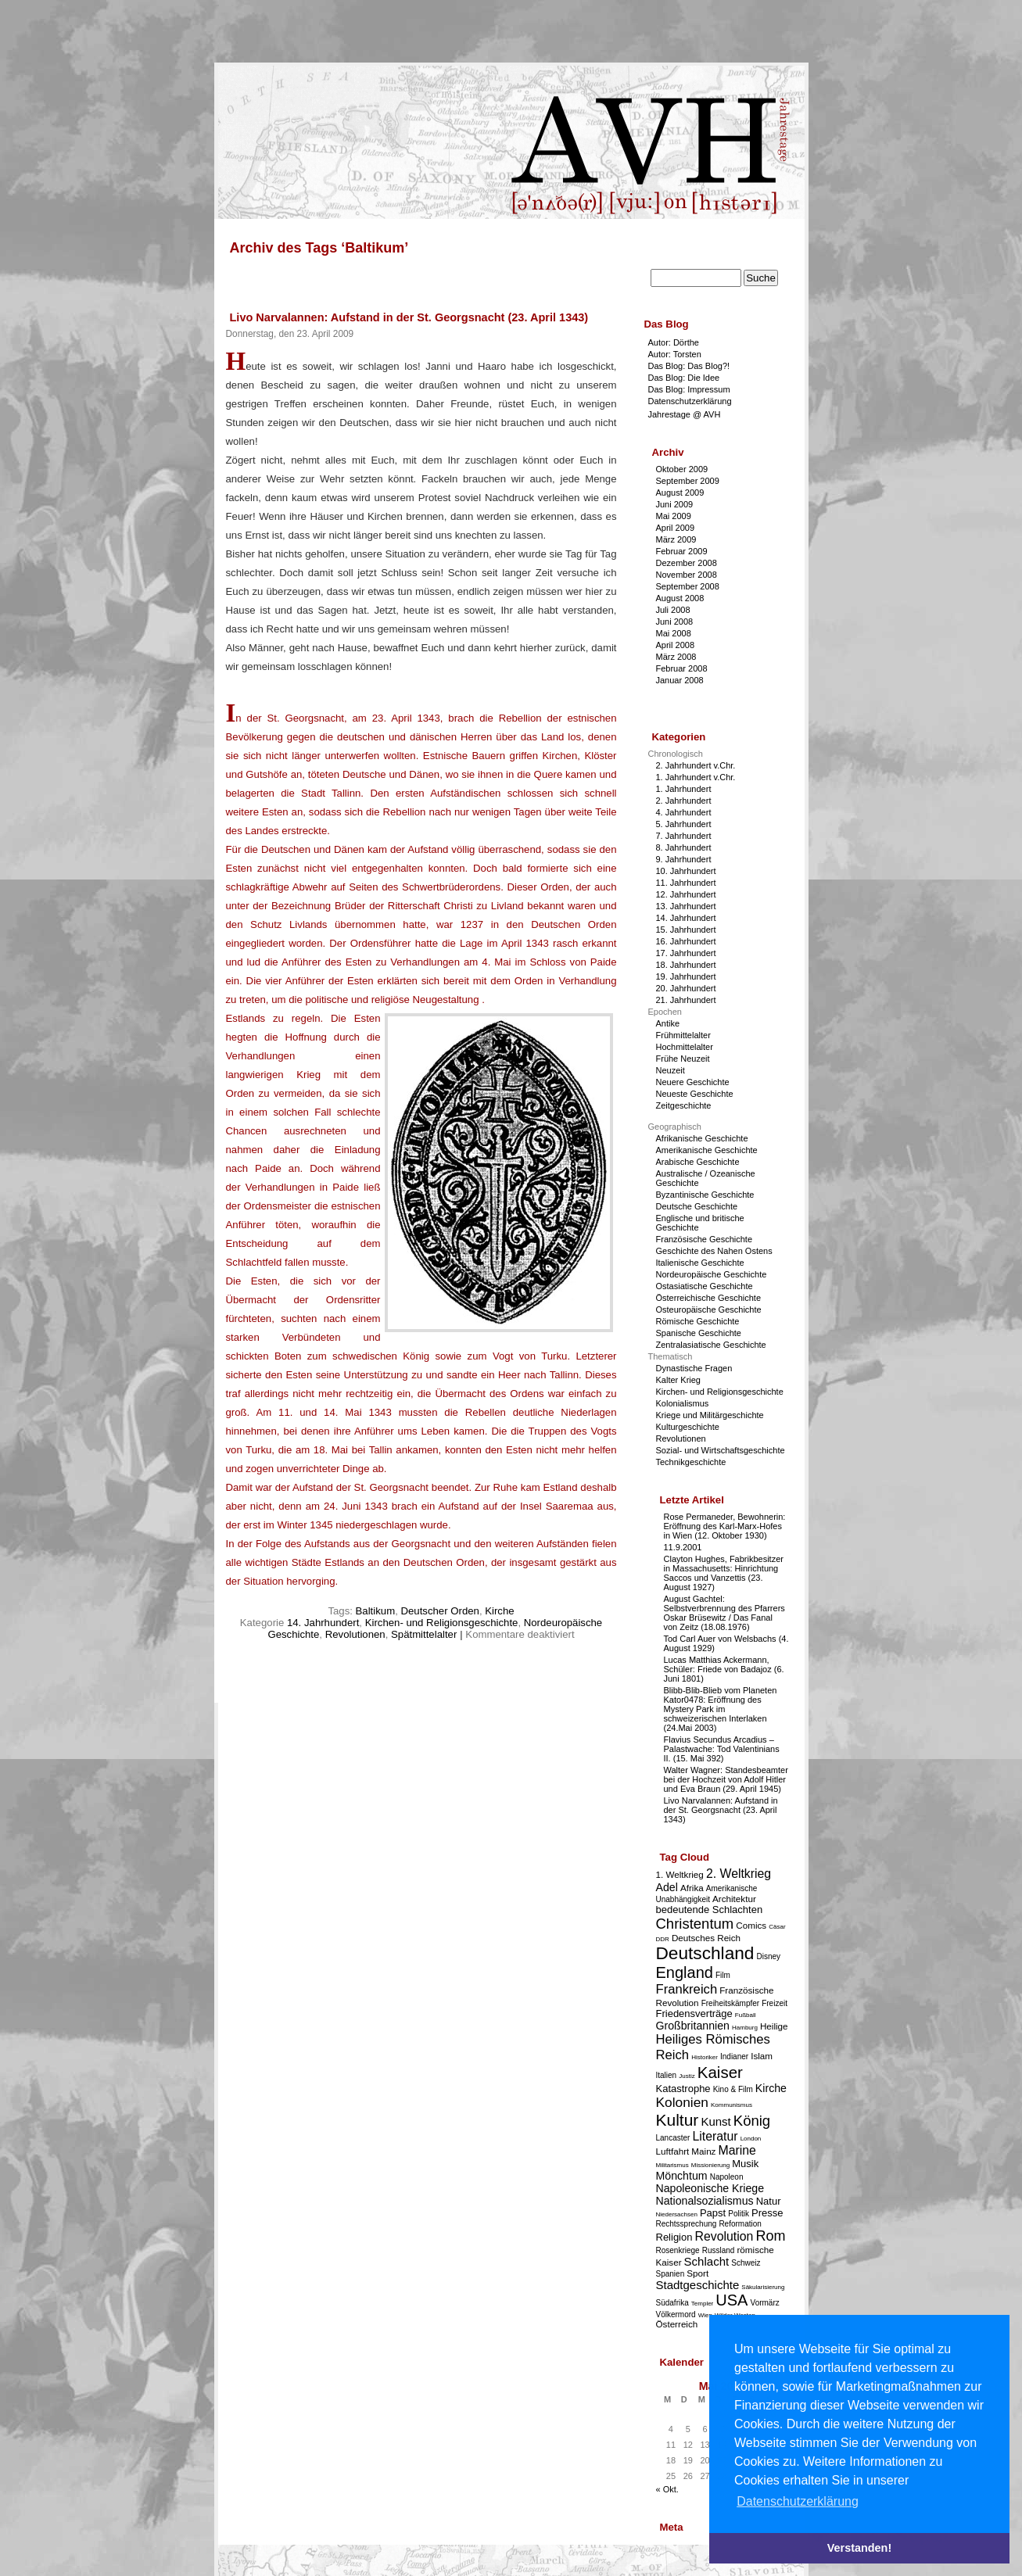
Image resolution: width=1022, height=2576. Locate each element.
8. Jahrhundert (684, 847)
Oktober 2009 (682, 469)
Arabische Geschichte (698, 1161)
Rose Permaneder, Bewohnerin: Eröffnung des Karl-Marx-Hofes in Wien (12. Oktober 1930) (725, 1526)
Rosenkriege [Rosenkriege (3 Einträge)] (678, 2250)
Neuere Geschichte (693, 1082)
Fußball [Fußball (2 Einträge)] (745, 2015)
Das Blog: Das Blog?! (689, 366)
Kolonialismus (682, 1403)
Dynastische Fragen (694, 1368)
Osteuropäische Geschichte (709, 1309)
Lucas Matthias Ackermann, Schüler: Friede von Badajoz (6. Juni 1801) (724, 1669)
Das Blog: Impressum (689, 389)
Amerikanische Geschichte (707, 1150)
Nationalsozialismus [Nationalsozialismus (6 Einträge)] (705, 2200)
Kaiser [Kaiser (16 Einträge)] (720, 2072)
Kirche (499, 1611)
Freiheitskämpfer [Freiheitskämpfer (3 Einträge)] (730, 2003)
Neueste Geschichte (694, 1093)
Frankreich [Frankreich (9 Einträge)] (687, 1989)
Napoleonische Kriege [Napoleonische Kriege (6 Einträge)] (710, 2188)
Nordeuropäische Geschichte (711, 1274)
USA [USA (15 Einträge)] (731, 2300)
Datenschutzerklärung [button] (798, 2501)
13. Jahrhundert (686, 906)
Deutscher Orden (439, 1611)
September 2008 (687, 586)
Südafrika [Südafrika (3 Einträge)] (672, 2302)
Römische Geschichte (698, 1321)
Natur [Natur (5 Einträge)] (768, 2201)
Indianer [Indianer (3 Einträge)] (734, 2056)
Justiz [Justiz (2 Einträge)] (686, 2076)
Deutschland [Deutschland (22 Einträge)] (705, 1953)
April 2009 (675, 527)
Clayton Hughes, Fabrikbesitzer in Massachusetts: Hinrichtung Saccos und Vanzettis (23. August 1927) (724, 1573)
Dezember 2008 (686, 563)
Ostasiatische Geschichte (704, 1286)
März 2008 (676, 656)
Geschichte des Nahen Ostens (714, 1251)
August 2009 (680, 492)
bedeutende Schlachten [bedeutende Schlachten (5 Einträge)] (709, 1909)
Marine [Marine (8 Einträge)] (737, 2150)
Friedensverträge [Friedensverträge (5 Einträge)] (694, 2013)
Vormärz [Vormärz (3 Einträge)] (765, 2302)
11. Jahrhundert (686, 882)
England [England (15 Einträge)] (684, 1972)
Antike (668, 1023)
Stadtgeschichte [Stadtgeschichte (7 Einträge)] (698, 2284)
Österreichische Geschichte (709, 1297)
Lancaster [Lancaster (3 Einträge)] (673, 2138)
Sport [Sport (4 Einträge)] (697, 2273)
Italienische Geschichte (700, 1262)
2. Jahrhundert (684, 800)
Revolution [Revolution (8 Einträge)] (724, 2236)
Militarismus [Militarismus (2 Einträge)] (672, 2165)
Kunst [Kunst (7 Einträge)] (715, 2121)
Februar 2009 (682, 551)
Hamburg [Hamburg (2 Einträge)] (745, 2027)
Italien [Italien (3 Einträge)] (666, 2075)
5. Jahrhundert (684, 824)
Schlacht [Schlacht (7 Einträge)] (707, 2261)
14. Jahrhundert (323, 1622)
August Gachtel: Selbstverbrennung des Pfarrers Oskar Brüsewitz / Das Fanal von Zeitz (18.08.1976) (724, 1613)
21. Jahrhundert (686, 1000)
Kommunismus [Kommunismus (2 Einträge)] (731, 2104)
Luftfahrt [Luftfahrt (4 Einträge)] (673, 2151)
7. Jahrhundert (684, 835)
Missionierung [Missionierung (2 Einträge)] (710, 2165)
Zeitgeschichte (684, 1105)
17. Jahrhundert (686, 953)
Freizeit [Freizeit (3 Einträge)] (774, 2003)
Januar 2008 (680, 680)
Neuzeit (670, 1070)
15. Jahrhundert (686, 929)
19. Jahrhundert (686, 976)
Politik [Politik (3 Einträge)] (738, 2213)
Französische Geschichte (704, 1239)
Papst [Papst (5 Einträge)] (713, 2213)
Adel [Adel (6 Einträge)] (667, 1887)
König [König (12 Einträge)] (751, 2120)
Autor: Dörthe (673, 342)
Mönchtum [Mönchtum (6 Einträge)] (682, 2175)
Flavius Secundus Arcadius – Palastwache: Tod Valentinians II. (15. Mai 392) (722, 1749)
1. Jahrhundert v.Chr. (696, 777)
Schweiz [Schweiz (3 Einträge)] (745, 2263)
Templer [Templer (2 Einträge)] (702, 2303)
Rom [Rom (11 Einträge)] (770, 2236)
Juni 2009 (675, 504)
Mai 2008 (673, 633)
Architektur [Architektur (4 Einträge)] (734, 1898)
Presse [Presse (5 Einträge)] (767, 2213)
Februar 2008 (682, 668)
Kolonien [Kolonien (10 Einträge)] (682, 2102)
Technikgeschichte (691, 1462)
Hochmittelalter (684, 1047)
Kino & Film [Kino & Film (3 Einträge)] (733, 2089)
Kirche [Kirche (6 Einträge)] (771, 2088)
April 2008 (675, 645)
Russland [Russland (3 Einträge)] (718, 2250)
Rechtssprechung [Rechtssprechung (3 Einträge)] (686, 2224)
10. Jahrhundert (686, 871)
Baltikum (376, 1611)
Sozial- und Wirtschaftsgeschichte (720, 1450)
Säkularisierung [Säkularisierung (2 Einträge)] (762, 2287)
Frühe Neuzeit (683, 1058)
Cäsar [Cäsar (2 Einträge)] (777, 1926)
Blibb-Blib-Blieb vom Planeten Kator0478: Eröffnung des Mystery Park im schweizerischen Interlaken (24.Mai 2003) (720, 1709)
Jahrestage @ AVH (684, 414)
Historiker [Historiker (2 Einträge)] (704, 2057)
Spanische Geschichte (698, 1333)
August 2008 (680, 598)
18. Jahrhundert (686, 964)
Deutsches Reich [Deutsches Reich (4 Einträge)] (706, 1938)
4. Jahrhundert (684, 812)
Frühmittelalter (683, 1035)
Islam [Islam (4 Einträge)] (762, 2056)
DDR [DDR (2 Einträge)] (662, 1939)
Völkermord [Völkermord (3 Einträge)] (676, 2314)
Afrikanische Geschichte (702, 1138)
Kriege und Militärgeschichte (710, 1415)
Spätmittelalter (424, 1634)
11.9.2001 (683, 1547)
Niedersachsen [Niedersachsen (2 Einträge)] (676, 2214)
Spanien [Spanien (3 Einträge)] (670, 2274)
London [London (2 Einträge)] (751, 2138)
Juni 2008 (675, 621)
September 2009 (687, 480)
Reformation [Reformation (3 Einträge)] (740, 2224)
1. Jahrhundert (684, 789)
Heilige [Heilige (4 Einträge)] (774, 2026)
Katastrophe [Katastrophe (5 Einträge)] (683, 2088)
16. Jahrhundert (686, 941)
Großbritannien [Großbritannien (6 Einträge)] (693, 2025)
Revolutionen (355, 1634)
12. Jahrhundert (686, 894)
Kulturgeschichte (687, 1426)
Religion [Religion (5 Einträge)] (674, 2237)
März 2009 (676, 539)
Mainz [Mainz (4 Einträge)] (703, 2151)
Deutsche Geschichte (697, 1206)
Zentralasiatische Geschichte (711, 1344)
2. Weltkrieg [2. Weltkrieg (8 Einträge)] (738, 1873)
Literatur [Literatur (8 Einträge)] (714, 2136)
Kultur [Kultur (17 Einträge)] (677, 2120)
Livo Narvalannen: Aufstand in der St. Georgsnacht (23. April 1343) (409, 317)
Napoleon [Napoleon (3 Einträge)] (727, 2177)
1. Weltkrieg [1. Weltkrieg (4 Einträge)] (680, 1874)
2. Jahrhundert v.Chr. (696, 765)
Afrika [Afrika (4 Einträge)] (692, 1888)
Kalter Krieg (678, 1380)
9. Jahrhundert (684, 859)
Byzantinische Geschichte (705, 1194)
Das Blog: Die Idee (684, 377)
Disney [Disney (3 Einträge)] (769, 1956)
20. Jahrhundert (686, 988)
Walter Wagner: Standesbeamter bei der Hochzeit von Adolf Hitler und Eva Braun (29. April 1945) (726, 1779)
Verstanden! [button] (859, 2548)
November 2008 (686, 574)
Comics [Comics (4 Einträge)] (751, 1925)
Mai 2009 (673, 516)
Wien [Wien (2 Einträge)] (705, 2315)
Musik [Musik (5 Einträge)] (745, 2163)
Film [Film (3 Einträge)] (722, 1975)
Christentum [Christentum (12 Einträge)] (695, 1923)
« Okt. (667, 2489)
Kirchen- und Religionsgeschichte (441, 1622)
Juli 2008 (673, 609)
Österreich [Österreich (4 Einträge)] (677, 2324)
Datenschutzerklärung (690, 401)
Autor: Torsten (674, 354)
